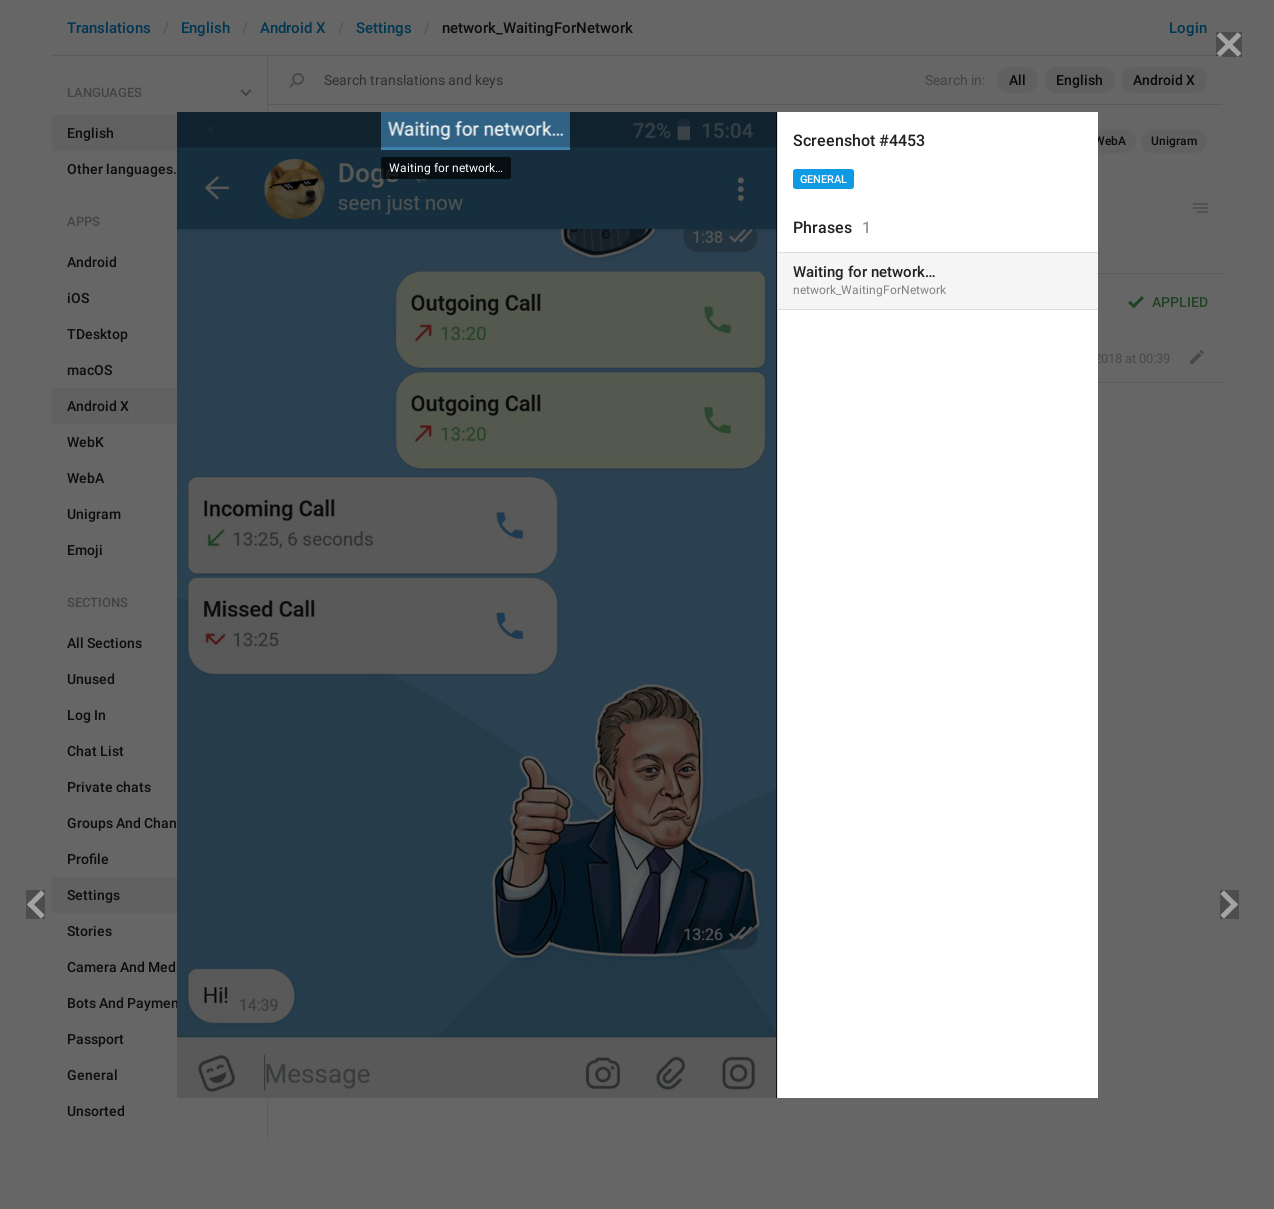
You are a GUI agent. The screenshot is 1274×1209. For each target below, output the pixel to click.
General (823, 179)
